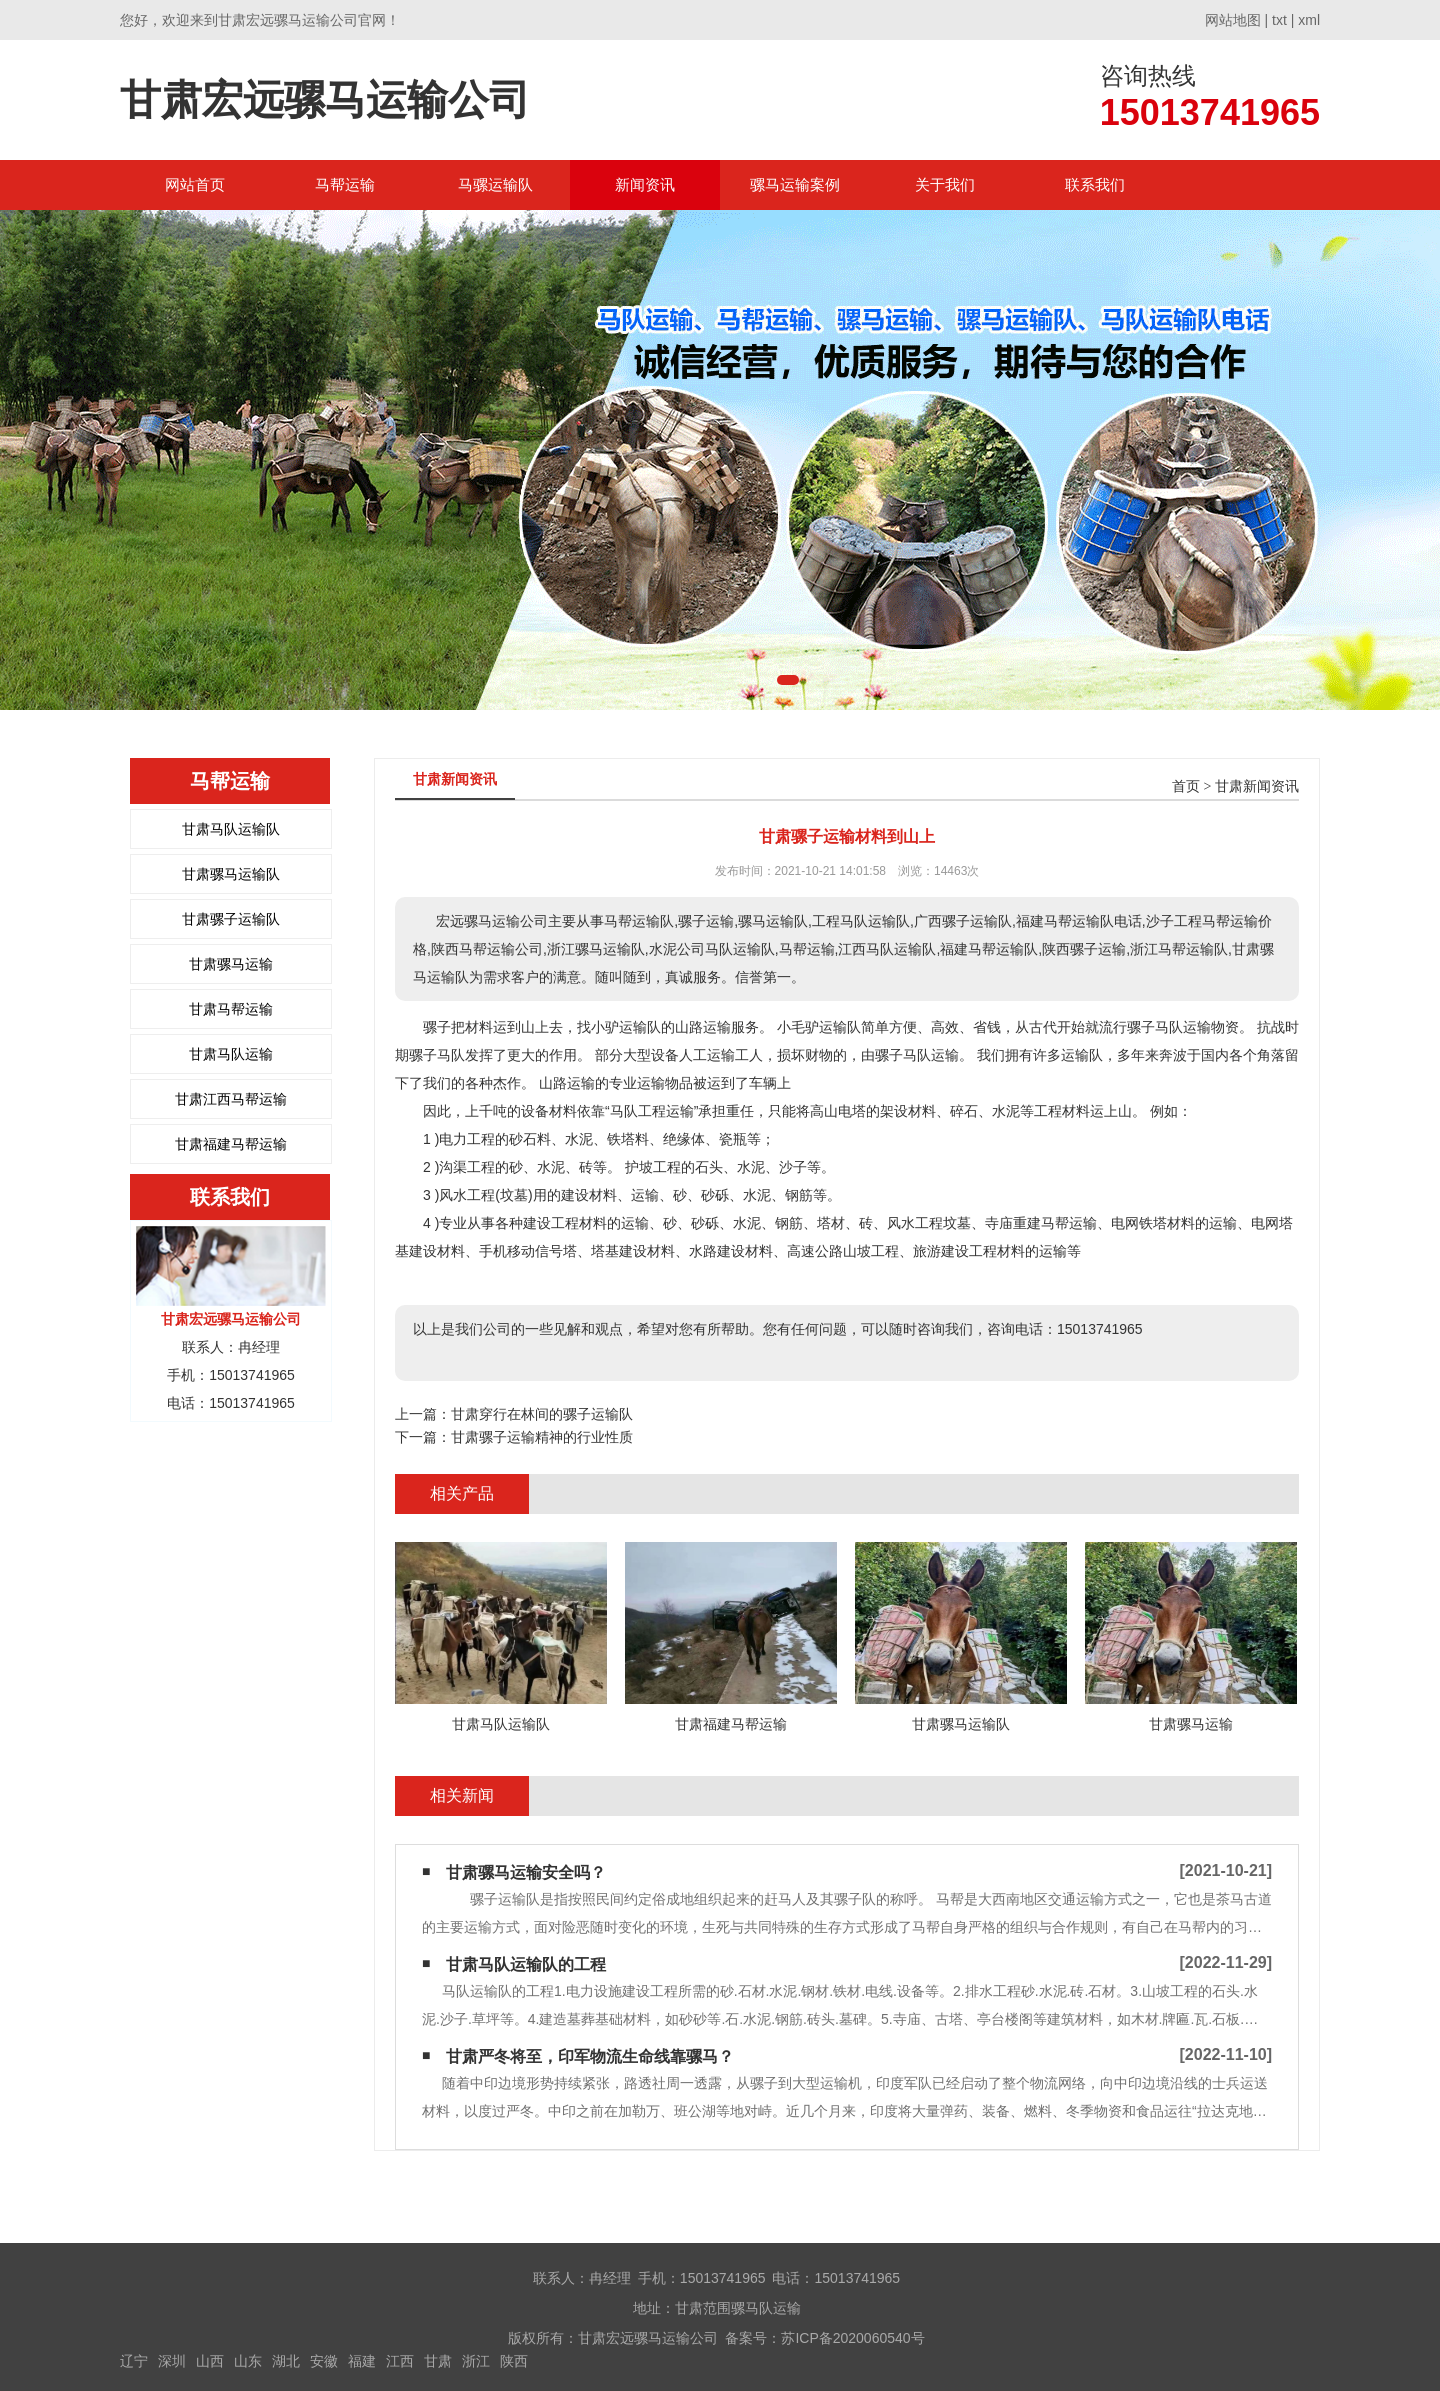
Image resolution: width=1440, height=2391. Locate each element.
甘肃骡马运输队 (231, 874)
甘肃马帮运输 (231, 1009)
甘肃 (438, 2361)
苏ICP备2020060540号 (852, 2338)
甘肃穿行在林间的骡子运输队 (542, 1414)
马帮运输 (345, 184)
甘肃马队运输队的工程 (526, 1964)
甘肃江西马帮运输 (231, 1099)
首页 (1186, 786)
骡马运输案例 (795, 184)
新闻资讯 (645, 184)
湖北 (286, 2361)
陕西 (514, 2361)
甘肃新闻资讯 (1257, 786)
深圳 (172, 2361)
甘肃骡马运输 (231, 964)
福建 (362, 2361)
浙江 (476, 2361)
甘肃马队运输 (231, 1054)
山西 (210, 2361)
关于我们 (945, 184)
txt (1279, 20)
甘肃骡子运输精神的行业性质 (542, 1437)
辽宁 (134, 2361)
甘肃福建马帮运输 (231, 1144)
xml (1309, 20)
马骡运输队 (495, 184)
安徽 (324, 2361)
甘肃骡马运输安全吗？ (526, 1872)
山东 (248, 2361)
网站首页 (195, 184)
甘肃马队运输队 (231, 829)
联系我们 (1095, 184)
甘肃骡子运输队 (231, 919)
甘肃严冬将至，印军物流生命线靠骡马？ (590, 2056)
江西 (400, 2361)
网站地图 (1233, 20)
